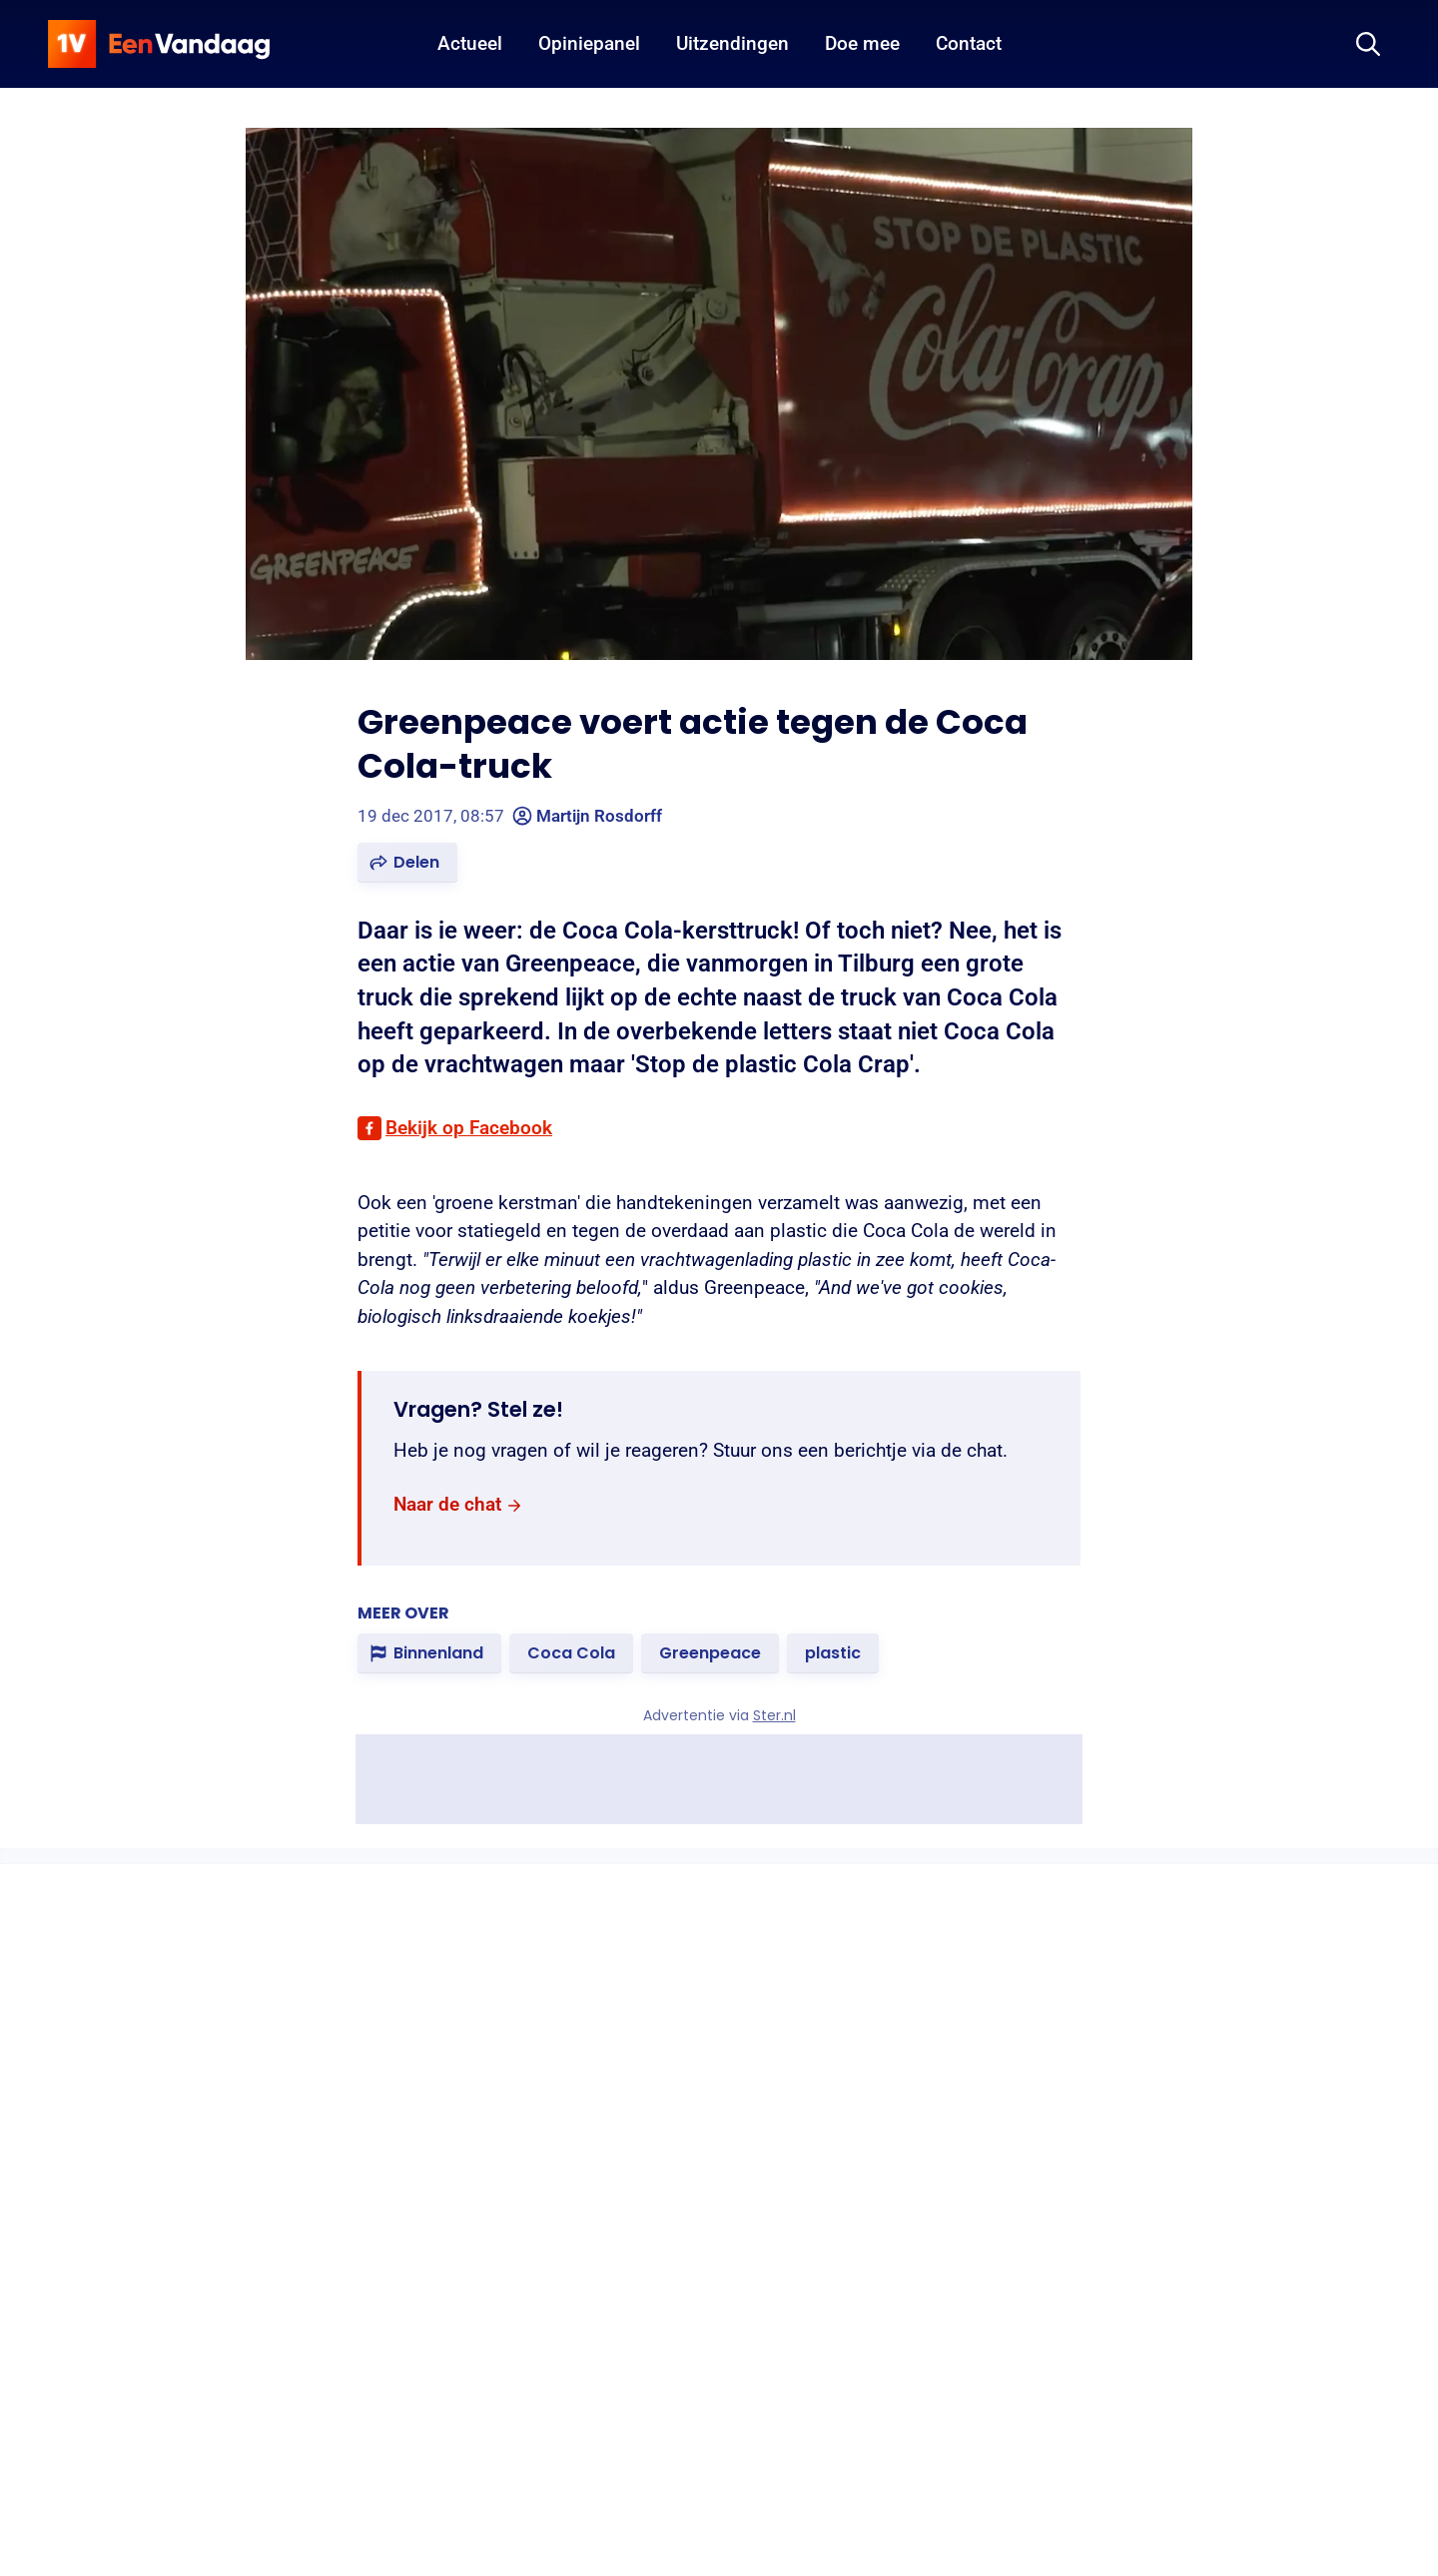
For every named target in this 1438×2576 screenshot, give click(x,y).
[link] (458, 1505)
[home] (159, 44)
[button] (407, 863)
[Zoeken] (1368, 44)
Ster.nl (774, 1715)
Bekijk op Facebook (468, 1127)
